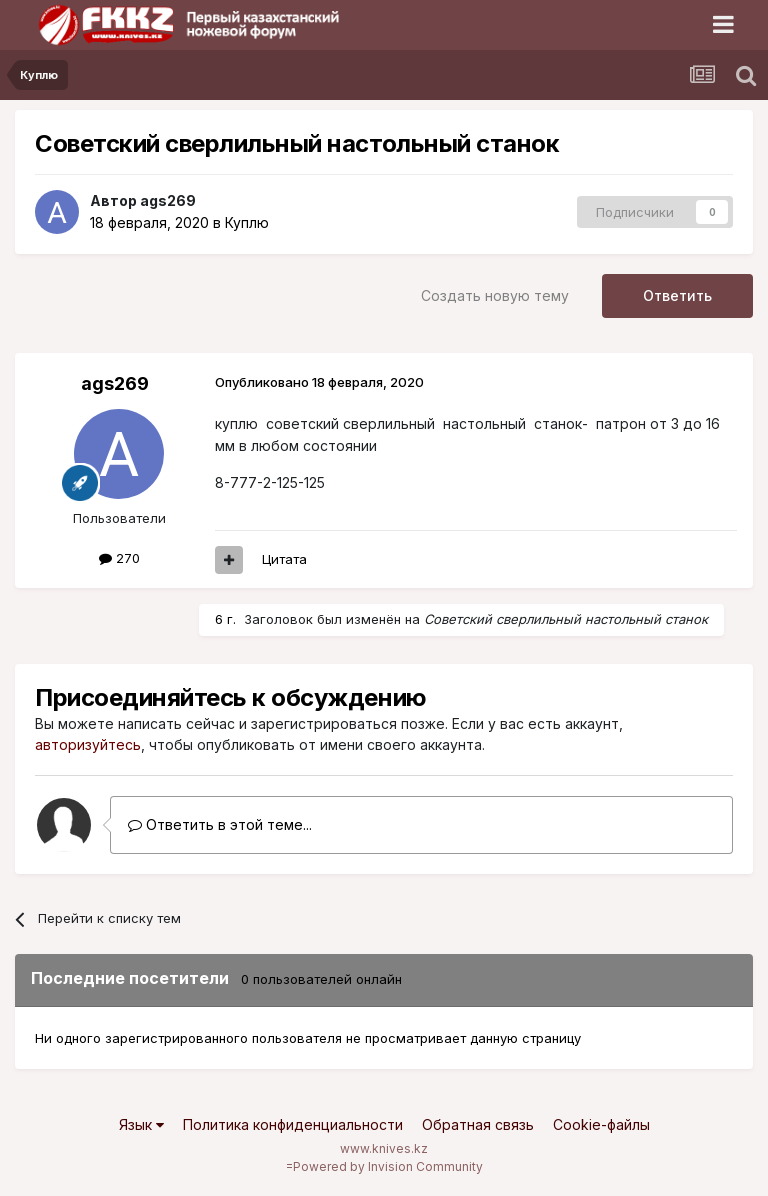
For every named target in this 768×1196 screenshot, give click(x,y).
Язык (141, 1124)
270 (119, 558)
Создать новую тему (495, 295)
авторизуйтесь (88, 744)
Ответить (677, 295)
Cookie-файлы (601, 1124)
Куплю (247, 222)
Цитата (284, 559)
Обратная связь (478, 1124)
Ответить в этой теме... (220, 824)
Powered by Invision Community (388, 1166)
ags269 (168, 200)
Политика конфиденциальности (293, 1124)
